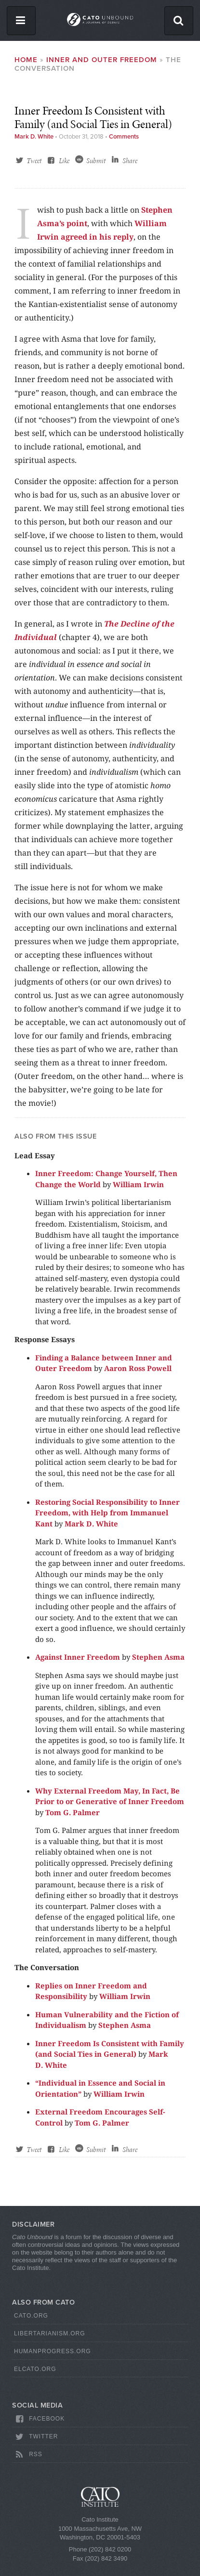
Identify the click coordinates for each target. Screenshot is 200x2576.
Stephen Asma (158, 1657)
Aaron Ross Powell (138, 1368)
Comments (124, 137)
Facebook (39, 2419)
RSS (28, 2454)
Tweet (34, 161)
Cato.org (31, 2315)
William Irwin (138, 1184)
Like (64, 161)
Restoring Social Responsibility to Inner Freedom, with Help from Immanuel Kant (107, 1512)
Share (129, 161)
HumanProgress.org (52, 2351)
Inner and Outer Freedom (101, 59)
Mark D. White (33, 137)
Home (26, 59)
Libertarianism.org (49, 2333)
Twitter (36, 2437)
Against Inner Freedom (77, 1657)
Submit (96, 161)
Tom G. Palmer (72, 1812)
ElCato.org (35, 2369)
